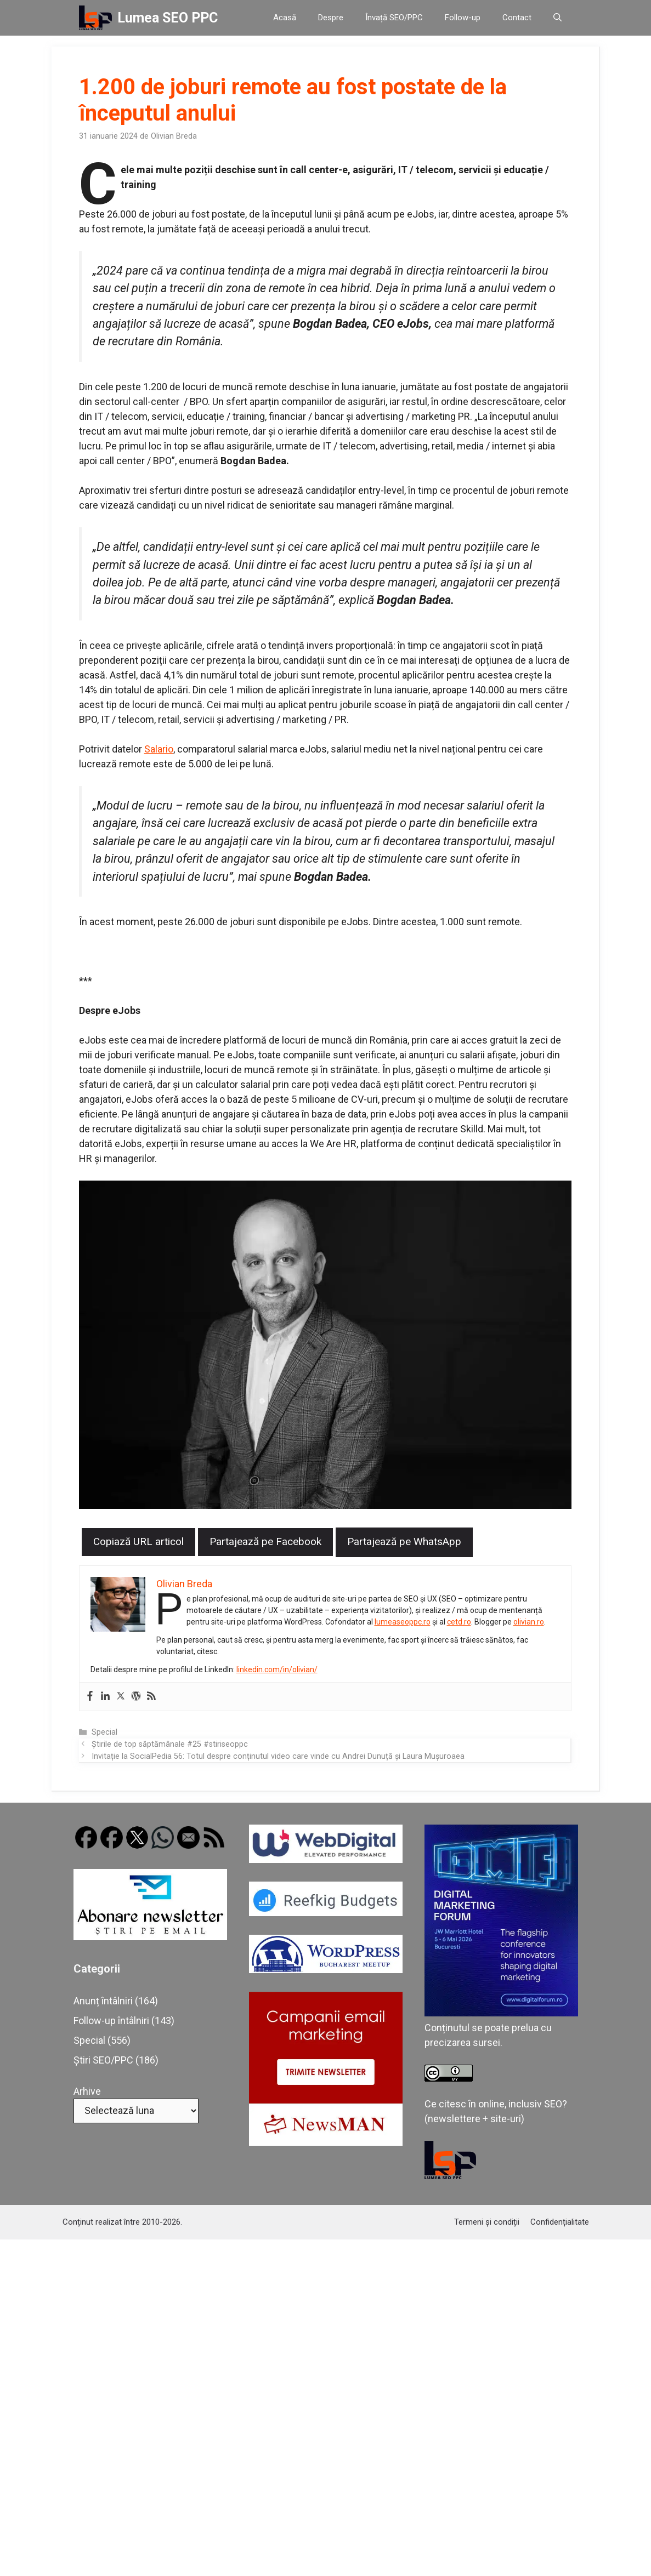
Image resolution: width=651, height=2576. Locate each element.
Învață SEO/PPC (394, 17)
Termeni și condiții (486, 2222)
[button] (557, 18)
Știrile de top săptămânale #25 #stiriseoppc (170, 1744)
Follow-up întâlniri (111, 2020)
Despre (330, 17)
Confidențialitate (559, 2222)
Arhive (87, 2091)
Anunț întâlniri (103, 2001)
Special (104, 1732)
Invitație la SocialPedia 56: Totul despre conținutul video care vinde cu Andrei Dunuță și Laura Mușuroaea (278, 1756)
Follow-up (462, 17)
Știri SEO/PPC (103, 2060)
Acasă (284, 17)
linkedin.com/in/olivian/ (277, 1669)
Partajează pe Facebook (265, 1541)
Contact (516, 17)
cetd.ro (460, 1621)
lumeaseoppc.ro (403, 1621)
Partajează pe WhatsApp (404, 1541)
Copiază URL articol (138, 1541)
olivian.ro (529, 1621)
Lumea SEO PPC (167, 18)
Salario (158, 749)
